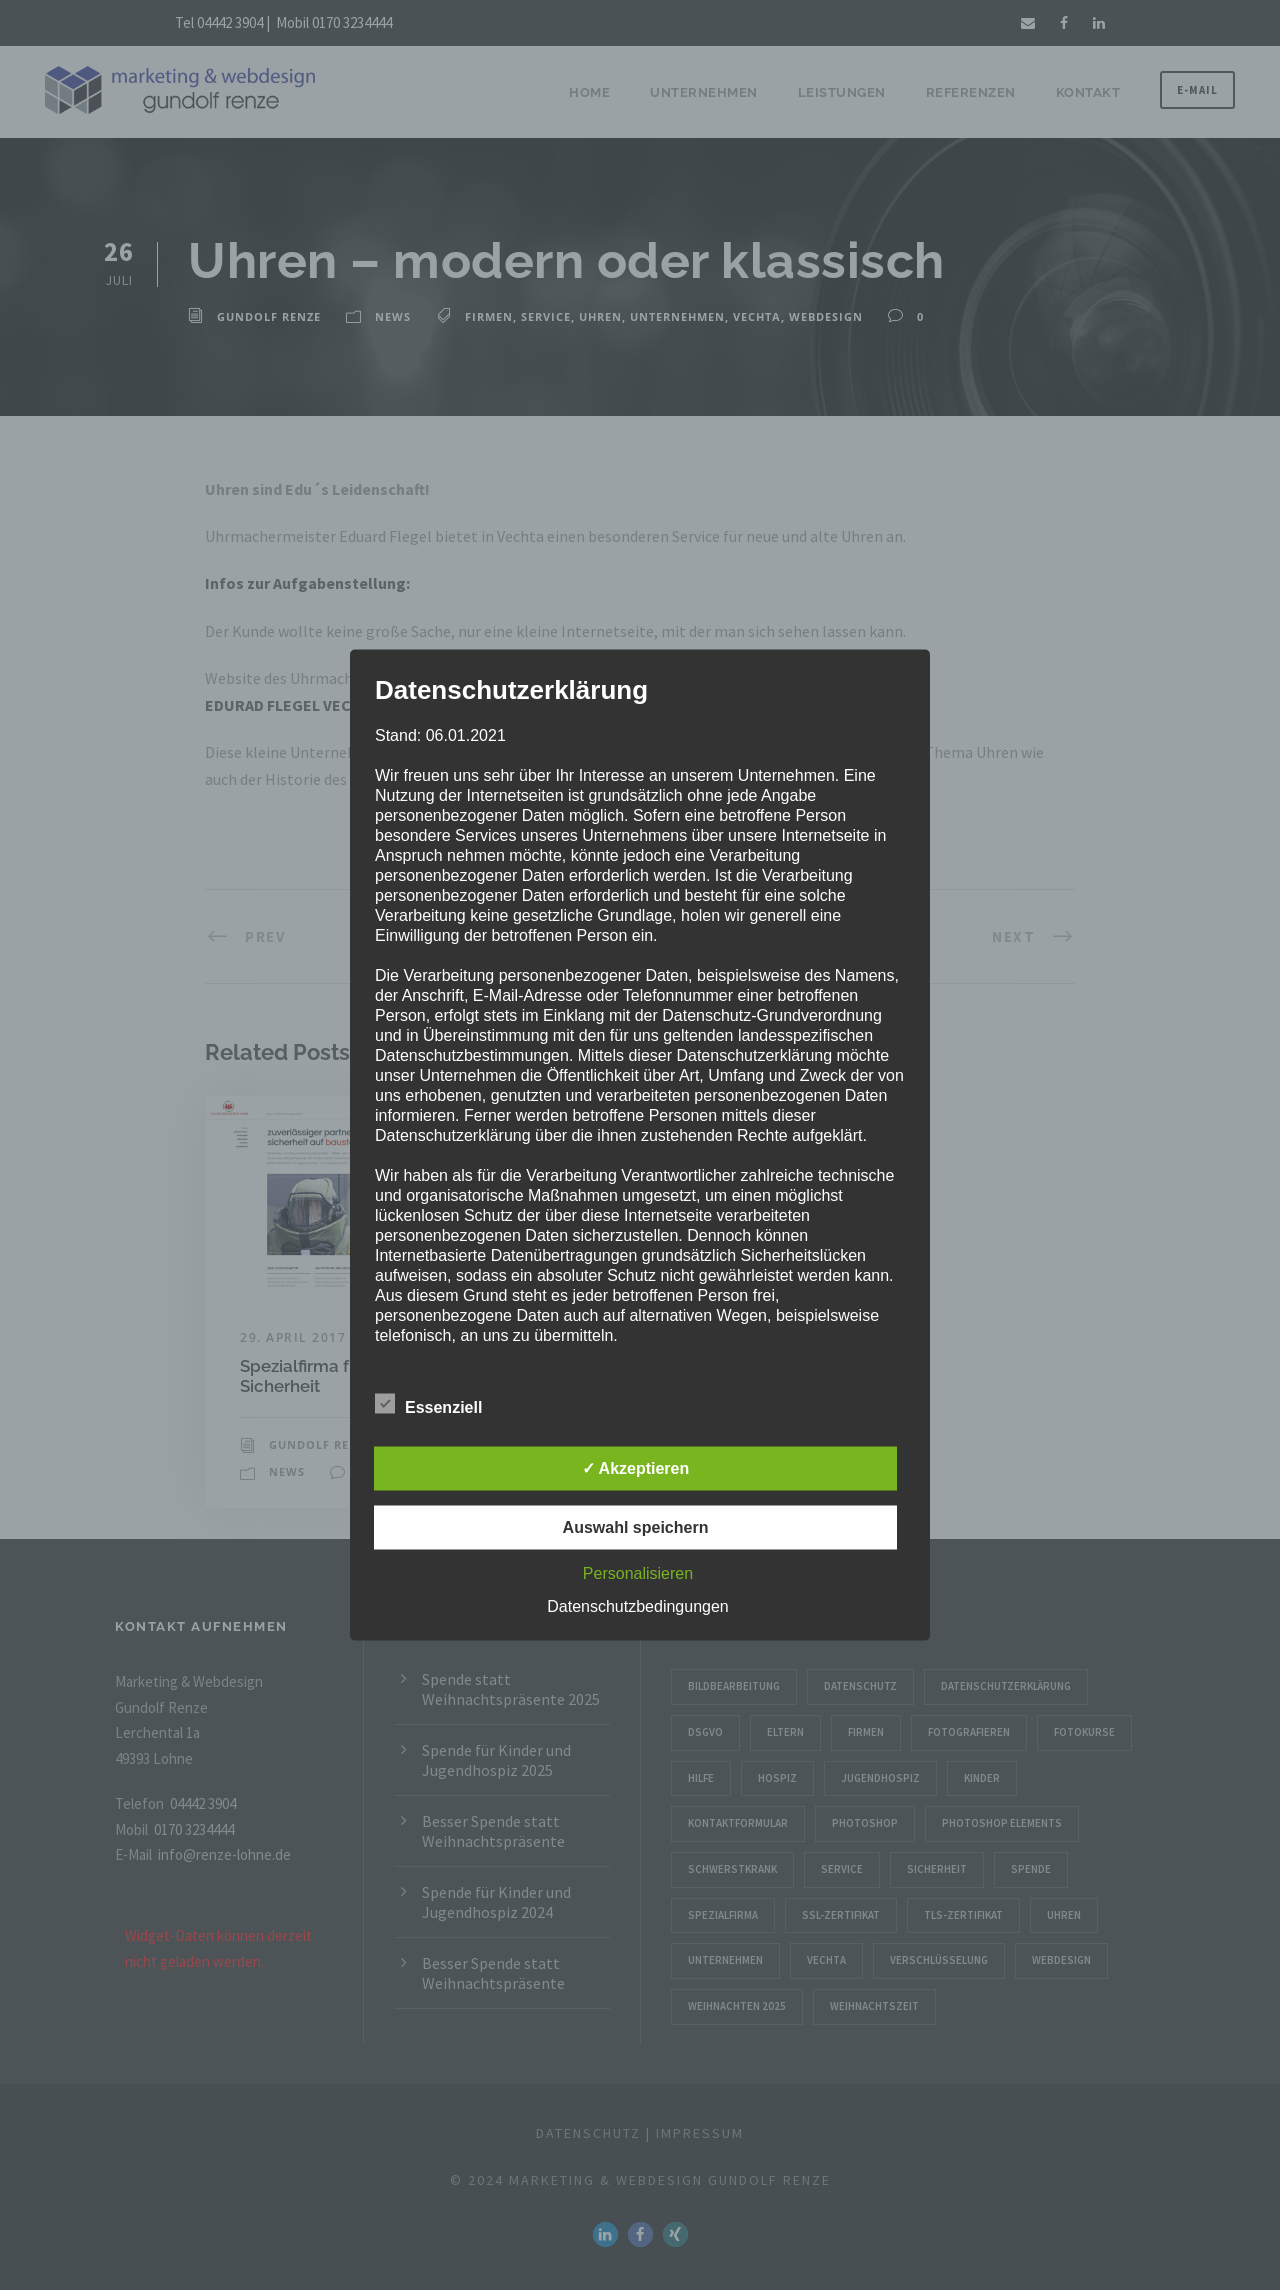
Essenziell (428, 1405)
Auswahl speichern (636, 1527)
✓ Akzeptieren (636, 1468)
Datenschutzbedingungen (637, 1606)
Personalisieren (638, 1573)
